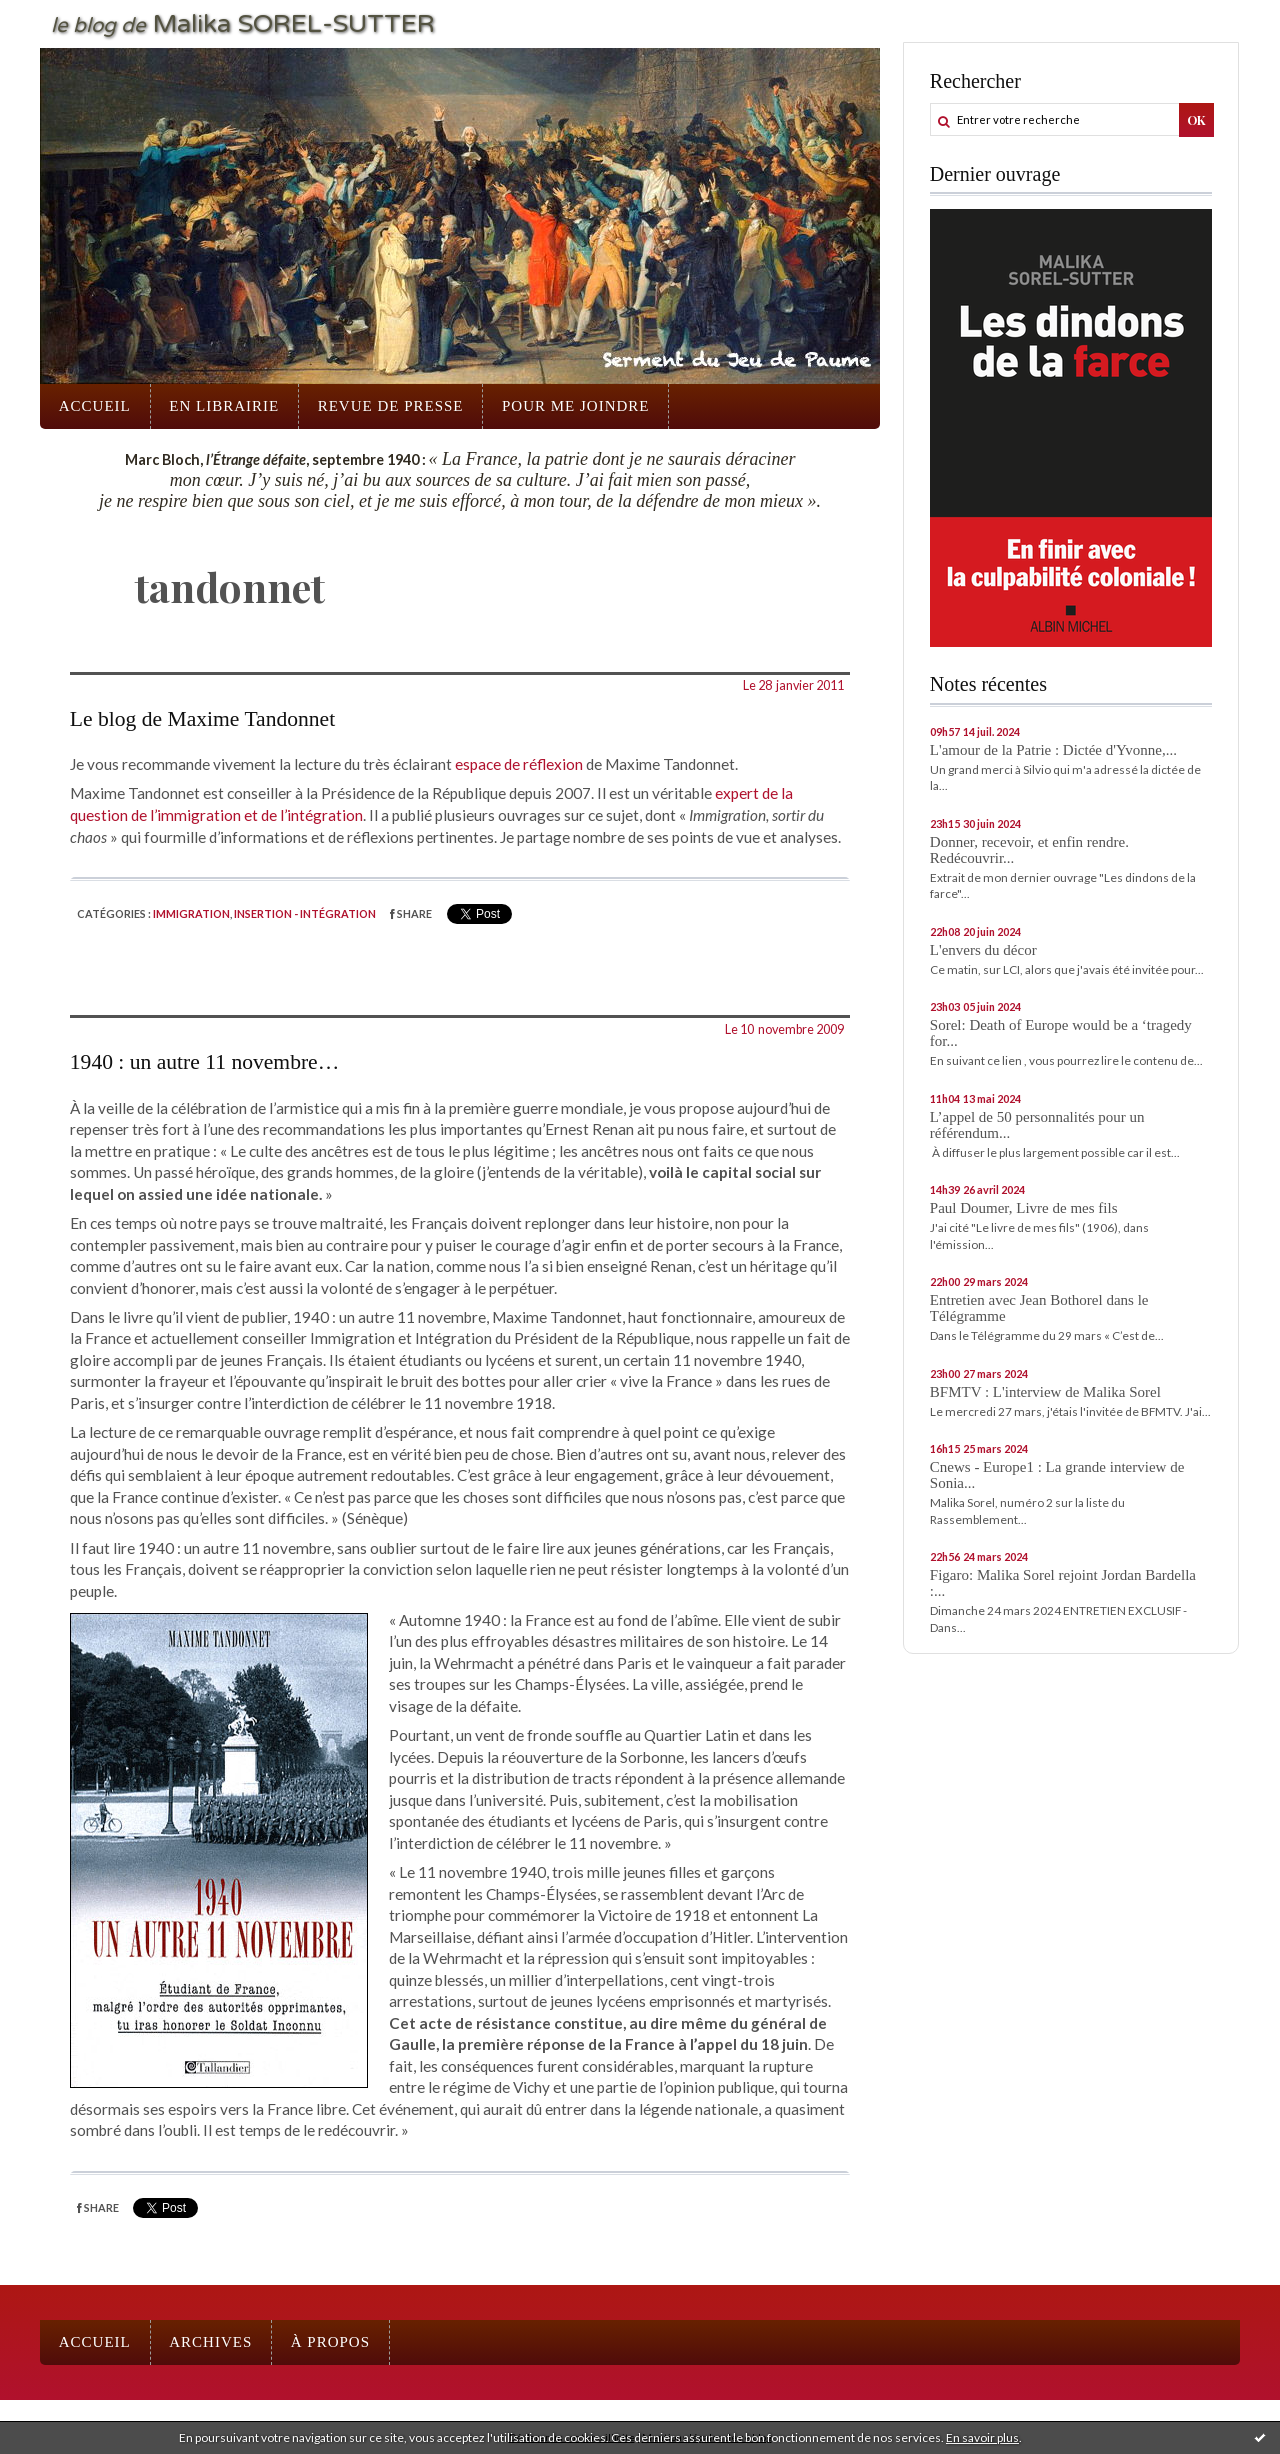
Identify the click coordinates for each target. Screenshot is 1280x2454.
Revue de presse (391, 406)
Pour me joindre (576, 406)
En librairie (224, 406)
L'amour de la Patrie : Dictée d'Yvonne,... (1053, 750)
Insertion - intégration (305, 913)
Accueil (95, 406)
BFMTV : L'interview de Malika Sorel (1045, 1392)
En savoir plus (982, 2437)
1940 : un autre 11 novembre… (204, 1062)
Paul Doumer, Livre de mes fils (1024, 1208)
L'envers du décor (983, 950)
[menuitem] (95, 406)
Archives (210, 2342)
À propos (330, 2342)
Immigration (191, 913)
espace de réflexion (519, 764)
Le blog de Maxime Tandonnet (202, 719)
